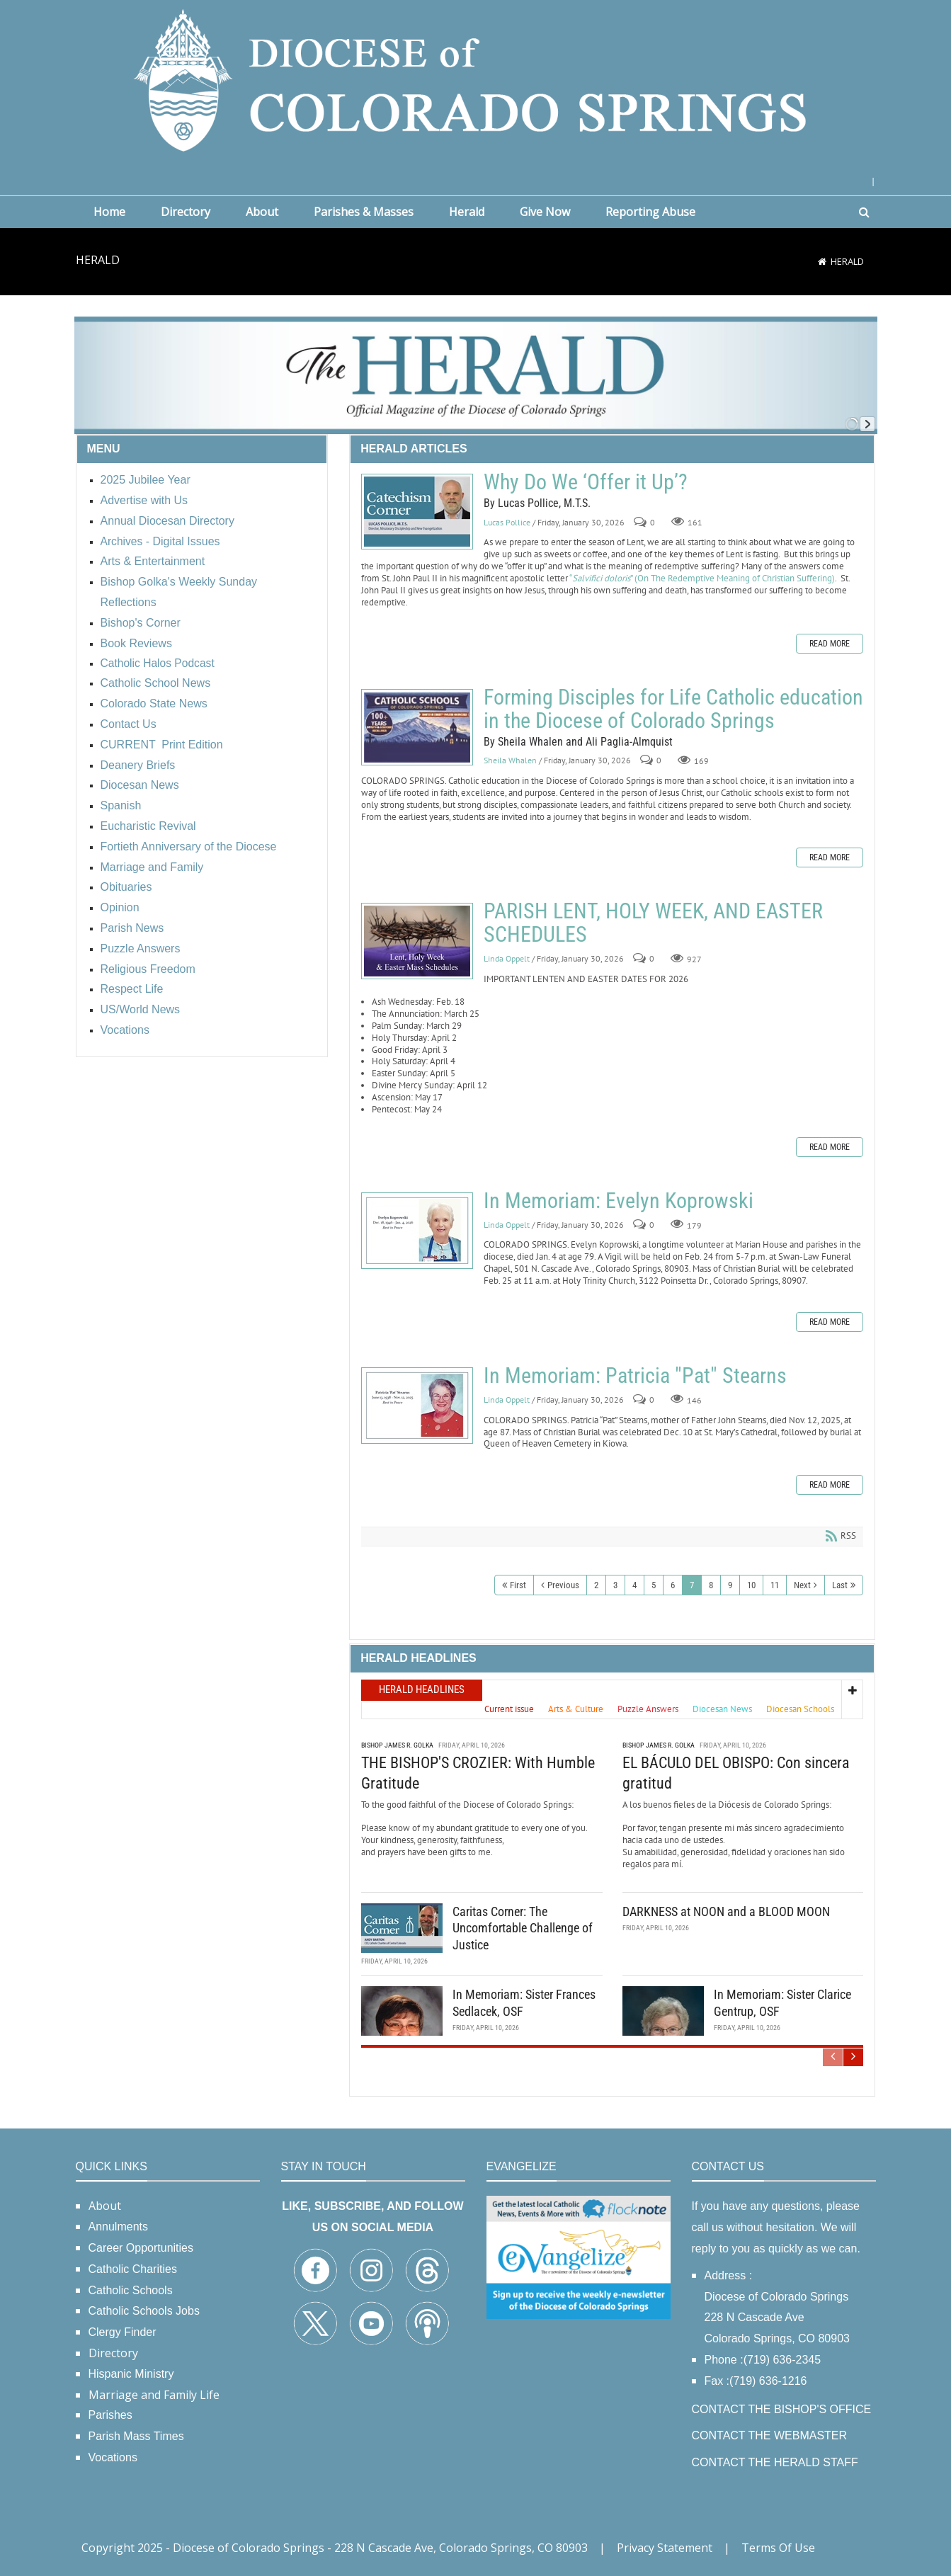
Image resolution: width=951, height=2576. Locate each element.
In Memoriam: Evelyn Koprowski (417, 1230)
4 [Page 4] (634, 1585)
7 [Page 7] (692, 1585)
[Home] (822, 261)
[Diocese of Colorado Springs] (476, 79)
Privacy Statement (664, 2547)
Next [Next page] (802, 1585)
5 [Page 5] (653, 1585)
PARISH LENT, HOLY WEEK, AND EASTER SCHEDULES (417, 941)
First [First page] (518, 1585)
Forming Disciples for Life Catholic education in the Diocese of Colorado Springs (417, 727)
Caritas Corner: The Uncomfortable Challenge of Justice (522, 1928)
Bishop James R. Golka (397, 1745)
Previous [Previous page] (563, 1585)
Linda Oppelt (507, 959)
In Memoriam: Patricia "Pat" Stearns (417, 1405)
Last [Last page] (840, 1585)
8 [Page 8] (711, 1585)
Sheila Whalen (510, 761)
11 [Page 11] (774, 1585)
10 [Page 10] (751, 1585)
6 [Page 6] (673, 1585)
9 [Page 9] (730, 1585)
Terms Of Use (778, 2547)
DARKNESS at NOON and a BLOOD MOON (726, 1911)
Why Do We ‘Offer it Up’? (417, 511)
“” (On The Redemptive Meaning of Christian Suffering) (701, 578)
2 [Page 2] (596, 1585)
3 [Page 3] (615, 1585)
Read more (829, 644)
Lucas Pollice (507, 522)
